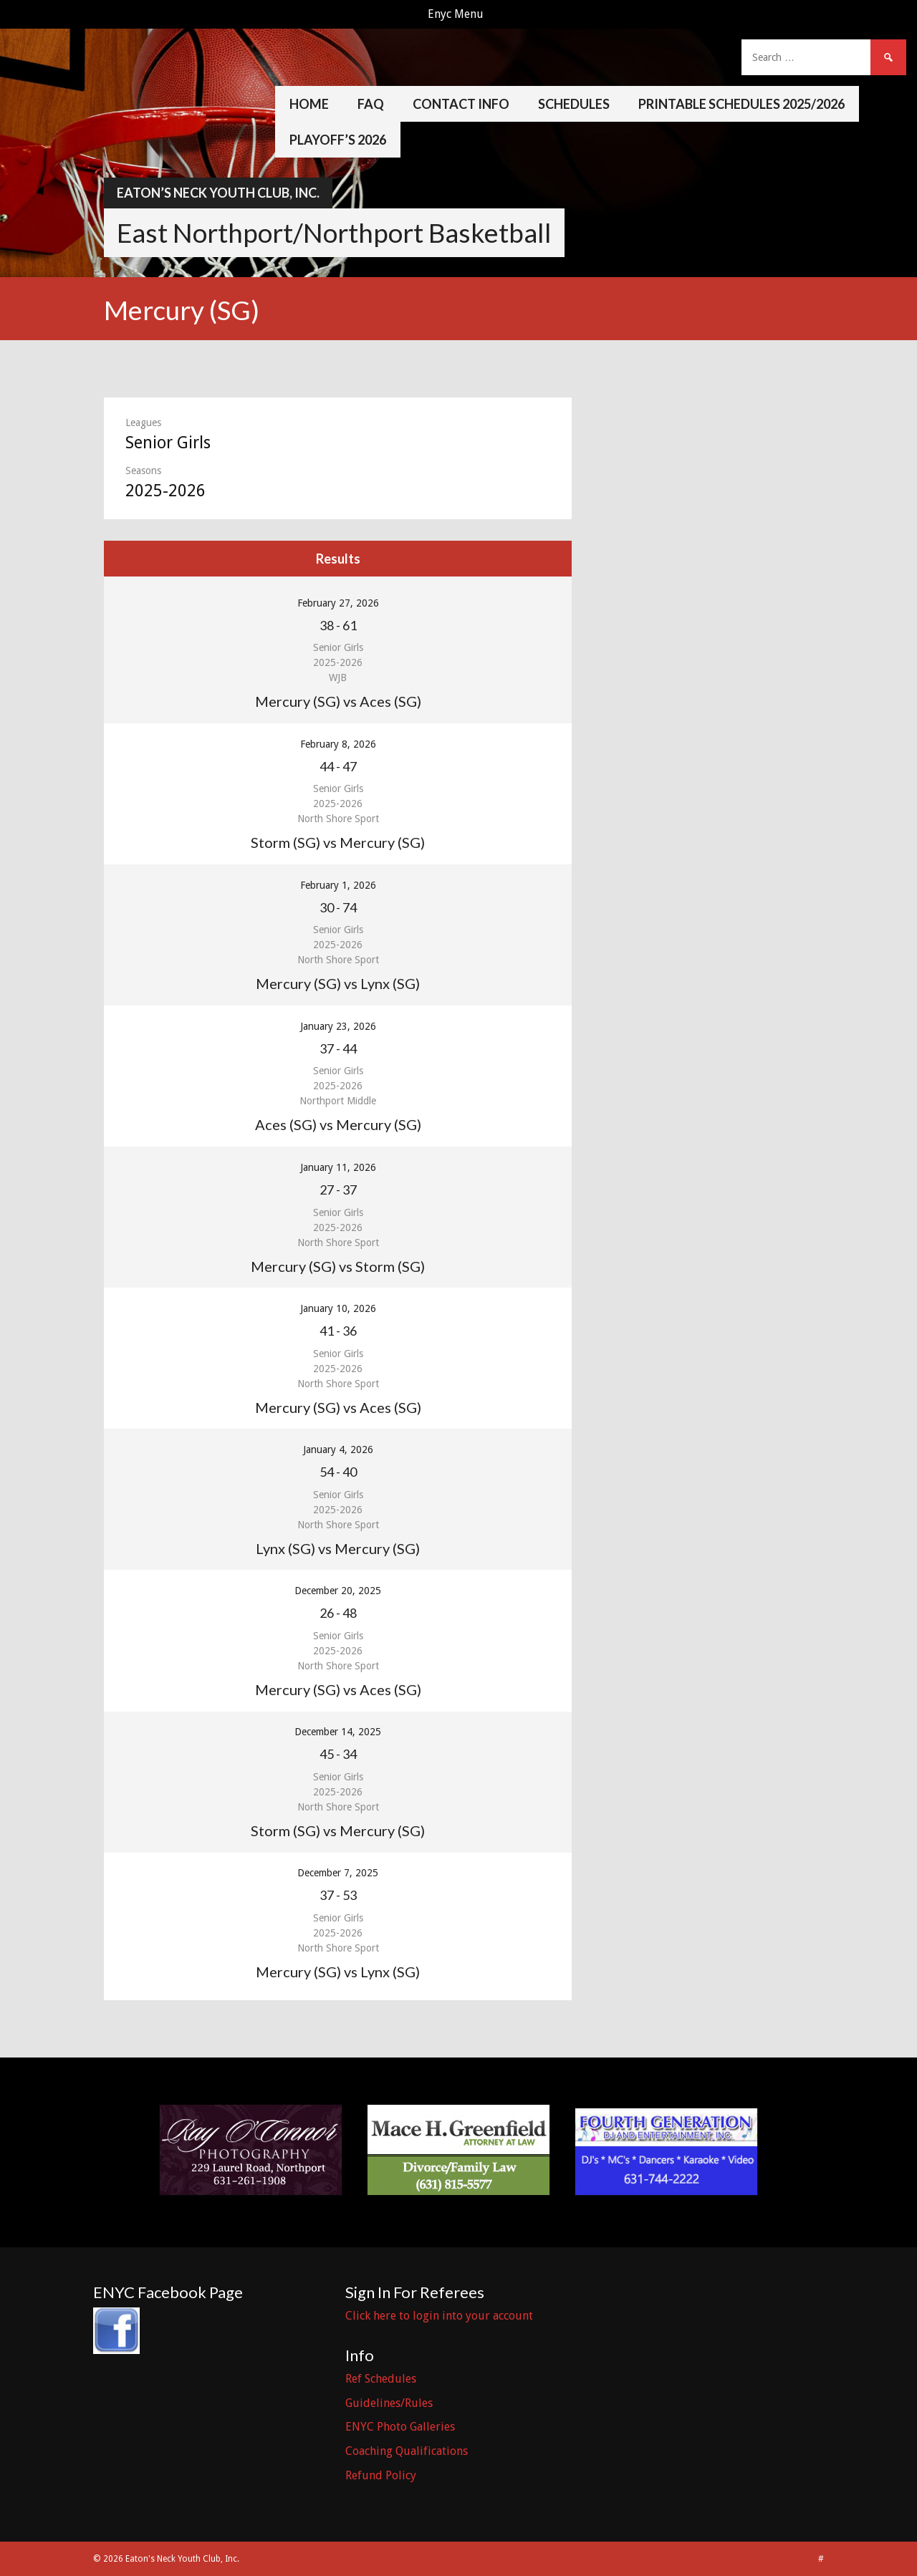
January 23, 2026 (338, 1026)
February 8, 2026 (338, 744)
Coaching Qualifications (406, 2451)
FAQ (370, 104)
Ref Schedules (380, 2379)
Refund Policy (380, 2475)
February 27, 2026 (338, 603)
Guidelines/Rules (389, 2403)
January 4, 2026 (338, 1449)
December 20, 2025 (337, 1590)
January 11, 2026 (338, 1167)
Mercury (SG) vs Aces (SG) (338, 701)
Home (309, 104)
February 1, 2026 (338, 885)
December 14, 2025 (337, 1731)
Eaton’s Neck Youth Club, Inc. (218, 193)
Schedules (574, 104)
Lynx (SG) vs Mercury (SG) (338, 1548)
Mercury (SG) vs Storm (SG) (338, 1266)
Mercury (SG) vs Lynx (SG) (338, 983)
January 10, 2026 (338, 1308)
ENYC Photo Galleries (400, 2426)
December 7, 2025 (337, 1872)
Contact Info (461, 104)
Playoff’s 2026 (337, 140)
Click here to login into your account (439, 2315)
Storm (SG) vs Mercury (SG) (338, 842)
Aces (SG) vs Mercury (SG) (338, 1124)
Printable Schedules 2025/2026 (741, 104)
